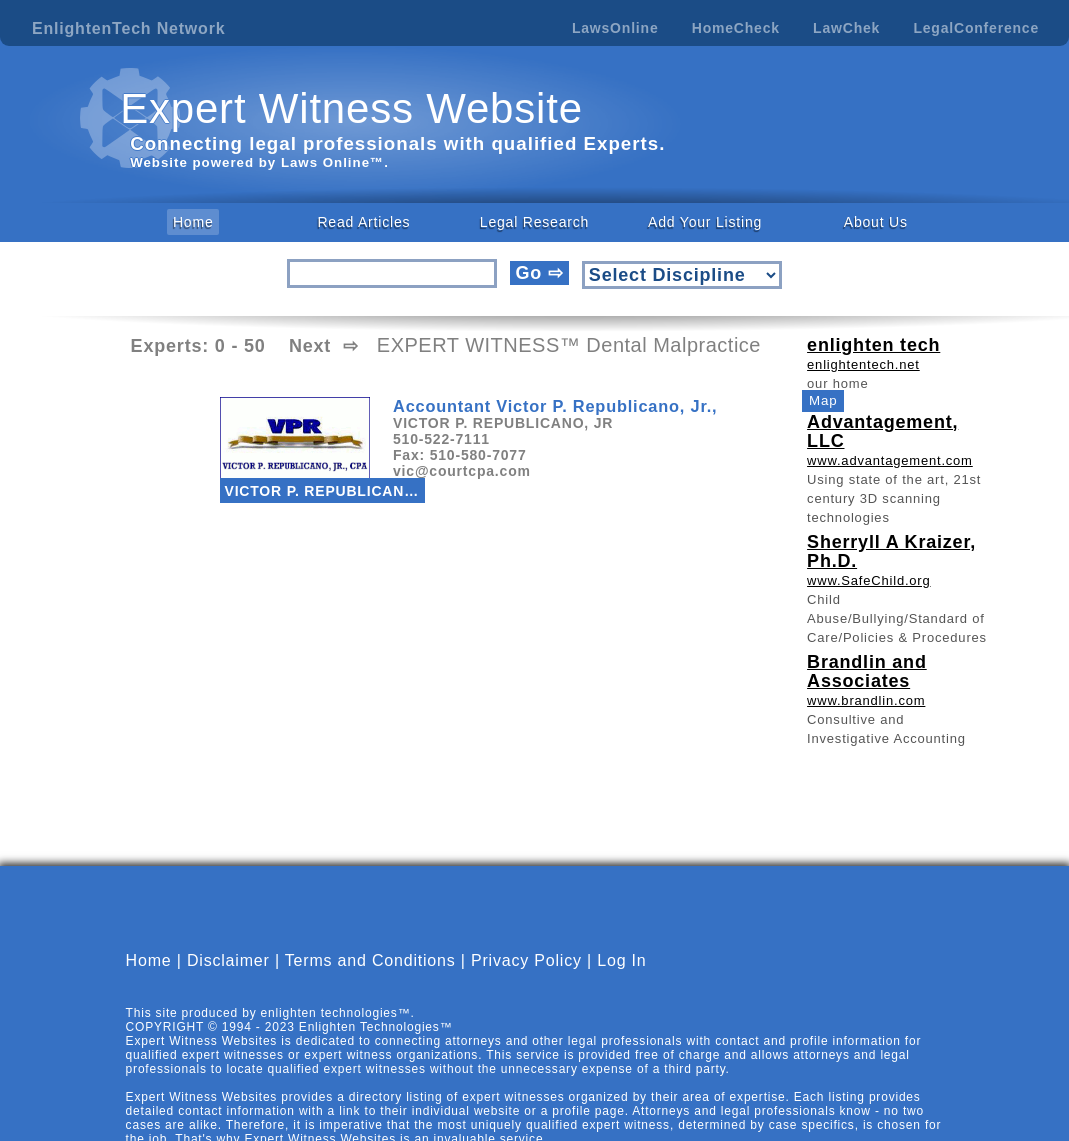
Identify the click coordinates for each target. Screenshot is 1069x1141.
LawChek (846, 28)
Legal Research (534, 222)
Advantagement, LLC (882, 431)
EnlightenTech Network (128, 28)
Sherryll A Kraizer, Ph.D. (891, 551)
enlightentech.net (863, 364)
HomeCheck (736, 28)
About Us (876, 222)
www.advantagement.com (890, 460)
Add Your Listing (705, 222)
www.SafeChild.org (868, 580)
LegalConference (976, 28)
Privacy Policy (526, 960)
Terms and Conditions (370, 960)
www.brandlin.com (866, 700)
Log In (621, 960)
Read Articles (363, 222)
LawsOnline (615, 28)
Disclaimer (228, 960)
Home (193, 222)
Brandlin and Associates (867, 671)
